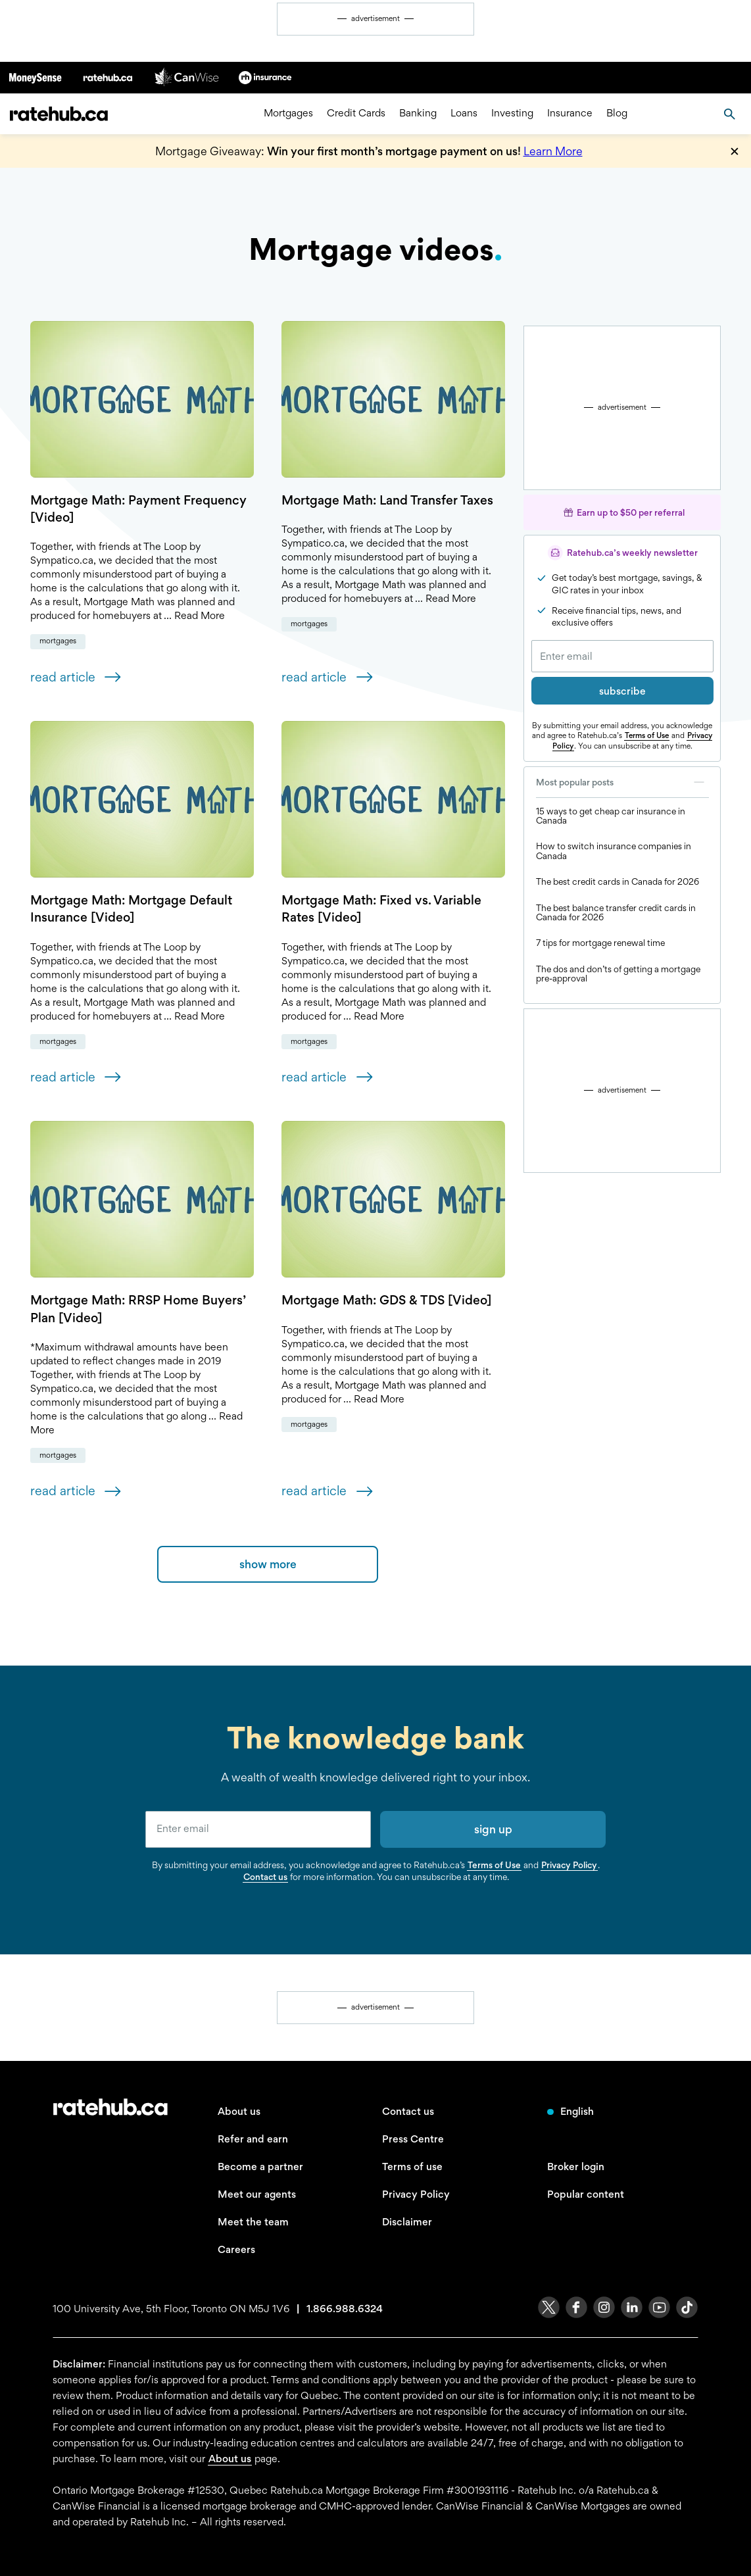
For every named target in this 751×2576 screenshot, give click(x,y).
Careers (236, 2249)
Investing (512, 113)
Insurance (570, 113)
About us (239, 2111)
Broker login (575, 2166)
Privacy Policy (569, 1865)
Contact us (265, 1876)
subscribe (622, 691)
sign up (493, 1829)
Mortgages (288, 113)
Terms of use (412, 2166)
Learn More (553, 151)
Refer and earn (253, 2139)
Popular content (585, 2194)
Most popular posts (622, 782)
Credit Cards (356, 113)
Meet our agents (257, 2194)
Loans (463, 113)
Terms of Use (647, 735)
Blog (616, 113)
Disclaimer (407, 2222)
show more (268, 1564)
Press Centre (413, 2139)
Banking (418, 113)
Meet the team (253, 2222)
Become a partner (260, 2166)
